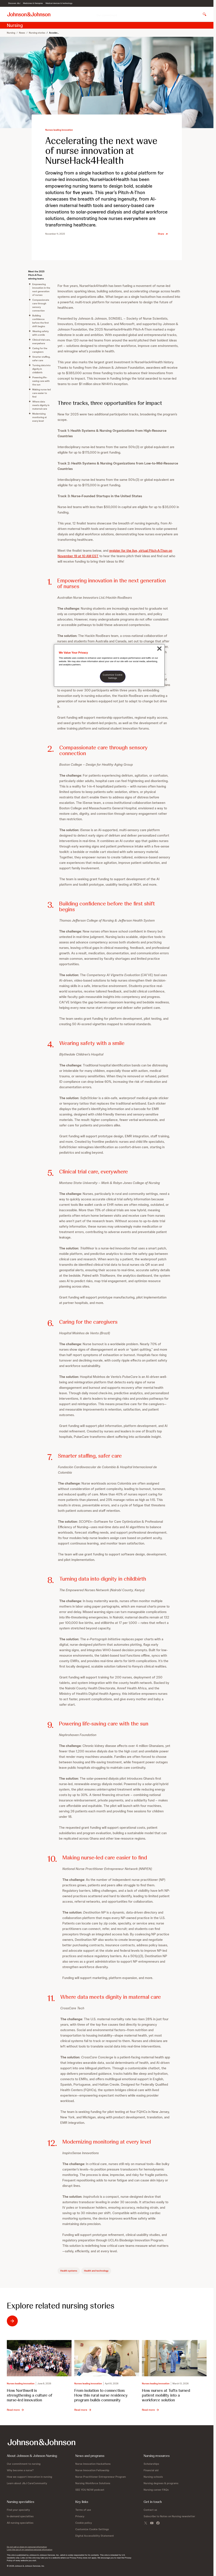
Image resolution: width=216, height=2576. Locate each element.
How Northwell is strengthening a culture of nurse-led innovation (29, 2395)
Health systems (68, 2270)
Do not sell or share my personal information (27, 2547)
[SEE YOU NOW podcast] (89, 2489)
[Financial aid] (151, 2470)
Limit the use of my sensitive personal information (29, 2549)
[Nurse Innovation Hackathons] (93, 2464)
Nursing (11, 32)
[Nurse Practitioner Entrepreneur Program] (100, 2477)
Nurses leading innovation (59, 129)
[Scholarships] (151, 2464)
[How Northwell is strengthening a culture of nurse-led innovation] (39, 2358)
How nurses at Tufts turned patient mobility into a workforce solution (166, 2395)
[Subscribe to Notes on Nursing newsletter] (169, 2516)
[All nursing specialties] (20, 2523)
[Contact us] (150, 2510)
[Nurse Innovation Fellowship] (92, 2470)
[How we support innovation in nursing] (29, 2477)
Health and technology (96, 2270)
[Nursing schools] (153, 2477)
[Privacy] (79, 2516)
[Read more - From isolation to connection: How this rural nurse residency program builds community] (82, 2410)
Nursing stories (37, 32)
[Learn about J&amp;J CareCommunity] (27, 2483)
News (22, 32)
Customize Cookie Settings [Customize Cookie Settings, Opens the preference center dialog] (113, 676)
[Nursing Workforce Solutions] (92, 2483)
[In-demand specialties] (20, 2516)
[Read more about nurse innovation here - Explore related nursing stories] (30, 2320)
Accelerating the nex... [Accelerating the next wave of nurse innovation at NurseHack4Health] (61, 32)
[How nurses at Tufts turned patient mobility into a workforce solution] (174, 2358)
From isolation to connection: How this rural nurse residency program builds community (101, 2395)
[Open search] (205, 14)
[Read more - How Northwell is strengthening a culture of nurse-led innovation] (15, 2410)
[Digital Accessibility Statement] (94, 2535)
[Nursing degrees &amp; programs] (161, 2483)
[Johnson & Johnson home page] (29, 14)
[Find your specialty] (18, 2510)
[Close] (159, 648)
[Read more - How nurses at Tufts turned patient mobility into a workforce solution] (150, 2410)
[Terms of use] (83, 2510)
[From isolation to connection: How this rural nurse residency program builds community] (106, 2358)
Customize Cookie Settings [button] (92, 2529)
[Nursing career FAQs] (156, 2489)
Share (163, 233)
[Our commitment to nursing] (23, 2464)
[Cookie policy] (83, 2523)
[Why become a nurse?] (20, 2470)
